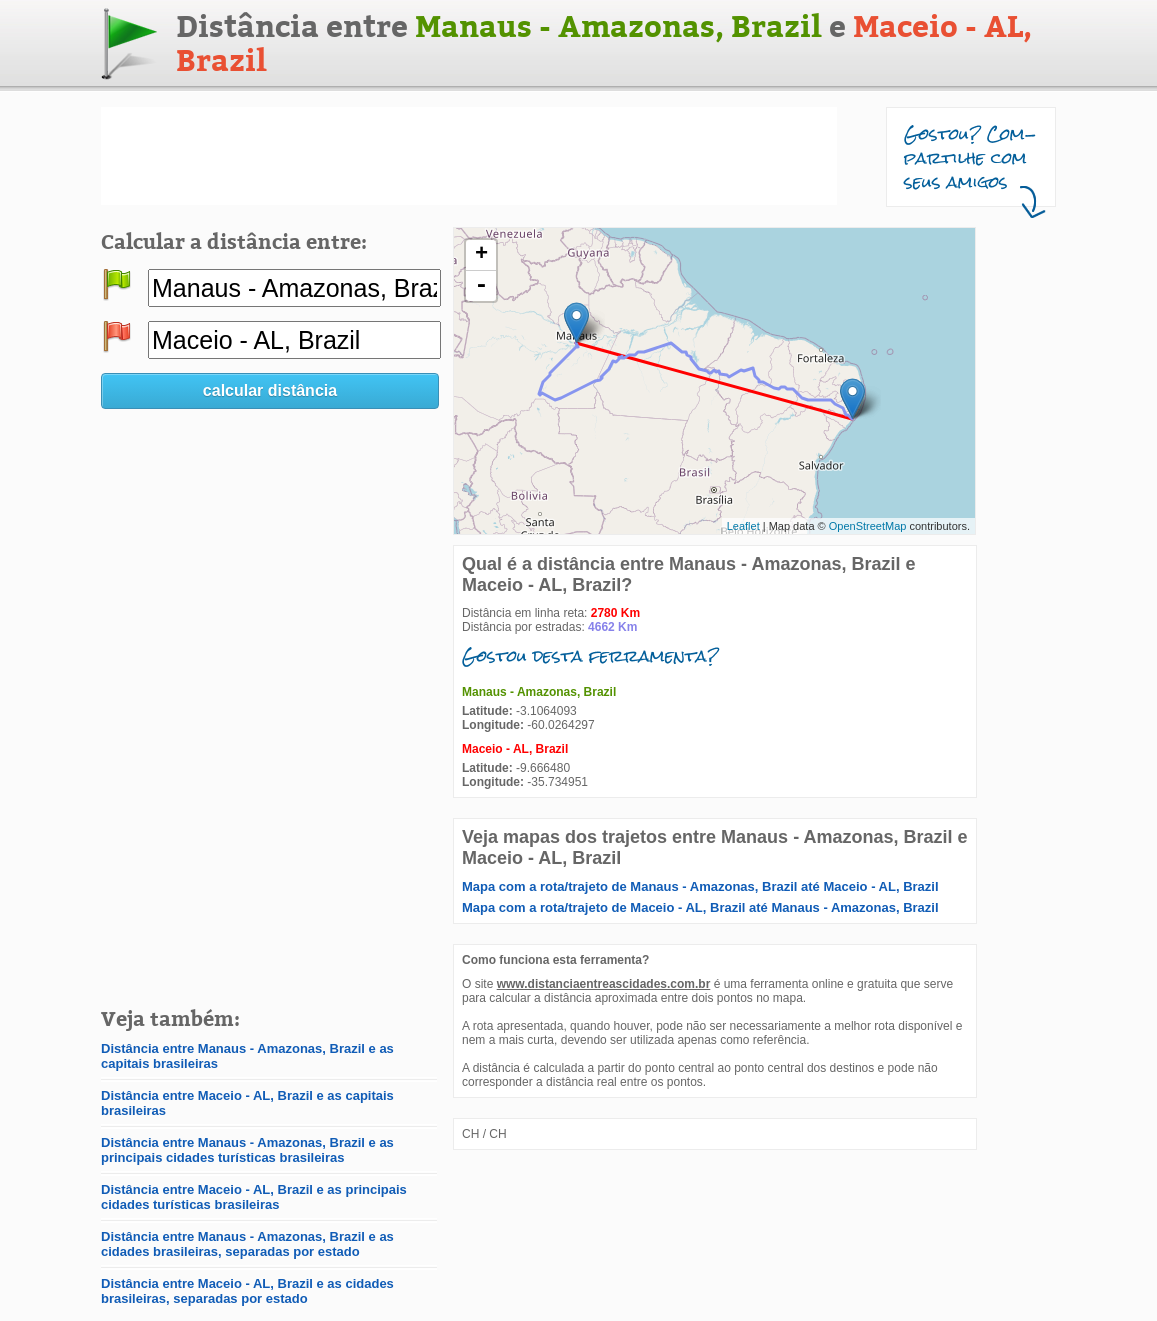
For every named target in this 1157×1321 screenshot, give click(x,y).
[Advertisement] (469, 156)
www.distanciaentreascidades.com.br (604, 984)
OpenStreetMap (868, 526)
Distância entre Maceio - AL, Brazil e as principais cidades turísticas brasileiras (254, 1197)
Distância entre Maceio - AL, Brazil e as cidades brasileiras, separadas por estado (247, 1291)
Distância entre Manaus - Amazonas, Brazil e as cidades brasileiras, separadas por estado (247, 1244)
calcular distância (270, 390)
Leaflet (743, 526)
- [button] (481, 286)
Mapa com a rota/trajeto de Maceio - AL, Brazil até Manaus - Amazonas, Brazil (700, 907)
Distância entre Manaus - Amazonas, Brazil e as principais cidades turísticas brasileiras (247, 1150)
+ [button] (481, 255)
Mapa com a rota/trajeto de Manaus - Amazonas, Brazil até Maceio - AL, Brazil (700, 886)
